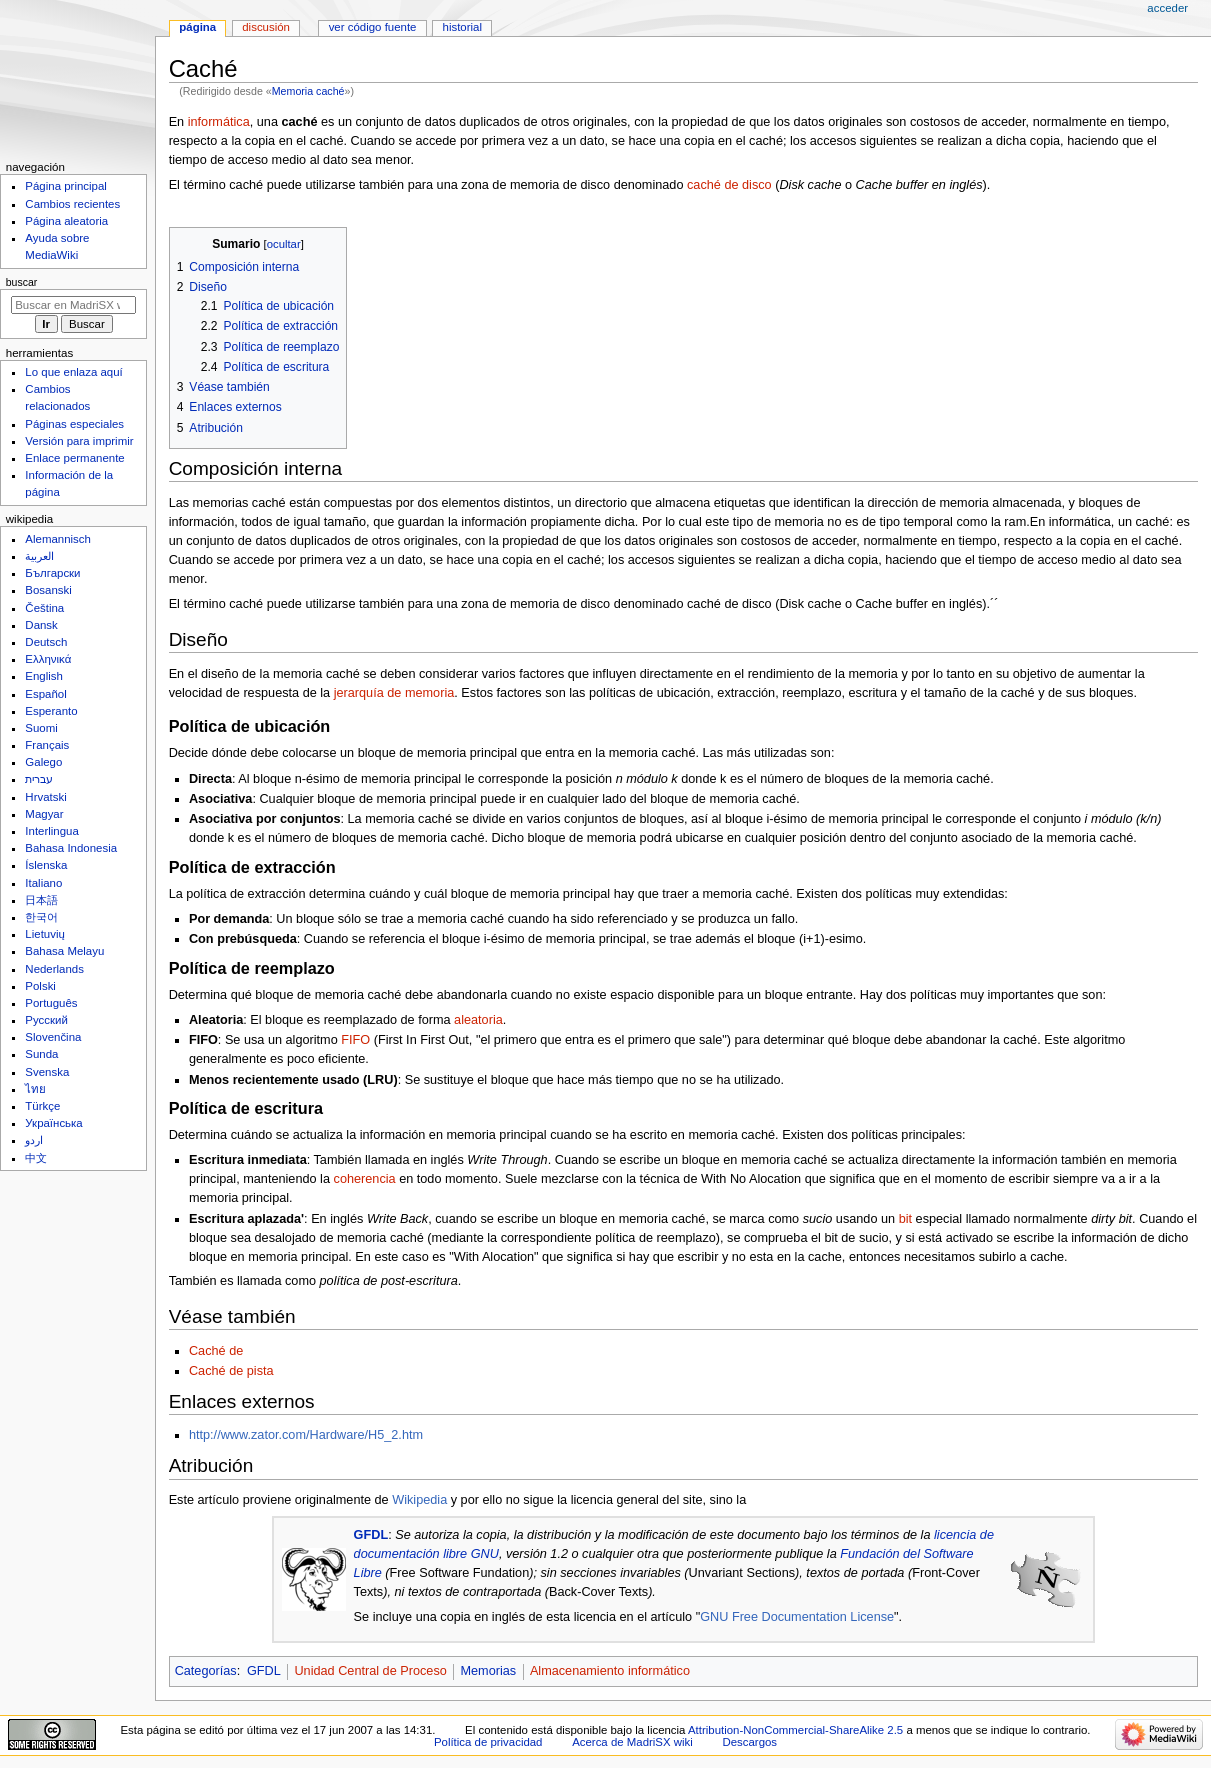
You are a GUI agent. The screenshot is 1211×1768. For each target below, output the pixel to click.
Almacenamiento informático (610, 1671)
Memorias (488, 1671)
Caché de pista (231, 1371)
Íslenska (46, 865)
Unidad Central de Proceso (370, 1671)
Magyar (44, 814)
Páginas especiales (74, 424)
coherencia (365, 1179)
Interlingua (52, 831)
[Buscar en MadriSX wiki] (73, 305)
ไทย (35, 1089)
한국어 (41, 917)
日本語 (41, 900)
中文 (36, 1158)
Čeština (44, 608)
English (44, 676)
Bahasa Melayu (64, 951)
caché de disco (729, 185)
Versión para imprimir (79, 441)
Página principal (66, 186)
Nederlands (54, 969)
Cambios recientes (72, 204)
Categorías (206, 1671)
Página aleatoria (66, 221)
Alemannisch (58, 539)
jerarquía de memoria (394, 693)
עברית (39, 779)
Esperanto (51, 711)
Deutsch (46, 642)
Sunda (41, 1054)
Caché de (216, 1351)
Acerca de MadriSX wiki (632, 1742)
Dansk (41, 625)
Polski (40, 986)
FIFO (355, 1040)
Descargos (749, 1742)
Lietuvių (44, 934)
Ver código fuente (373, 27)
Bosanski (48, 590)
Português (51, 1003)
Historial (462, 27)
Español (45, 694)
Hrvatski (45, 797)
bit (905, 1219)
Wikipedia (419, 1500)
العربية (39, 556)
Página (197, 27)
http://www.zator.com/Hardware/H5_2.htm (306, 1435)
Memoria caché (308, 91)
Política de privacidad (488, 1742)
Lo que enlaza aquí (73, 372)
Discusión (266, 27)
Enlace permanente (74, 458)
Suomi (41, 728)
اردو (34, 1140)
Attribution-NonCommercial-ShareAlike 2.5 (797, 1730)
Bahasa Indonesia (71, 848)
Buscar (22, 282)
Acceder (1167, 8)
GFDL (371, 1535)
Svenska (47, 1072)
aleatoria (478, 1020)
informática (219, 122)
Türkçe (42, 1106)
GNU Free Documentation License (797, 1617)
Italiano (43, 883)
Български (52, 573)
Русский (46, 1020)
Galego (43, 762)
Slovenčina (53, 1037)
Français (47, 745)
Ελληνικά (48, 659)
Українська (53, 1123)
